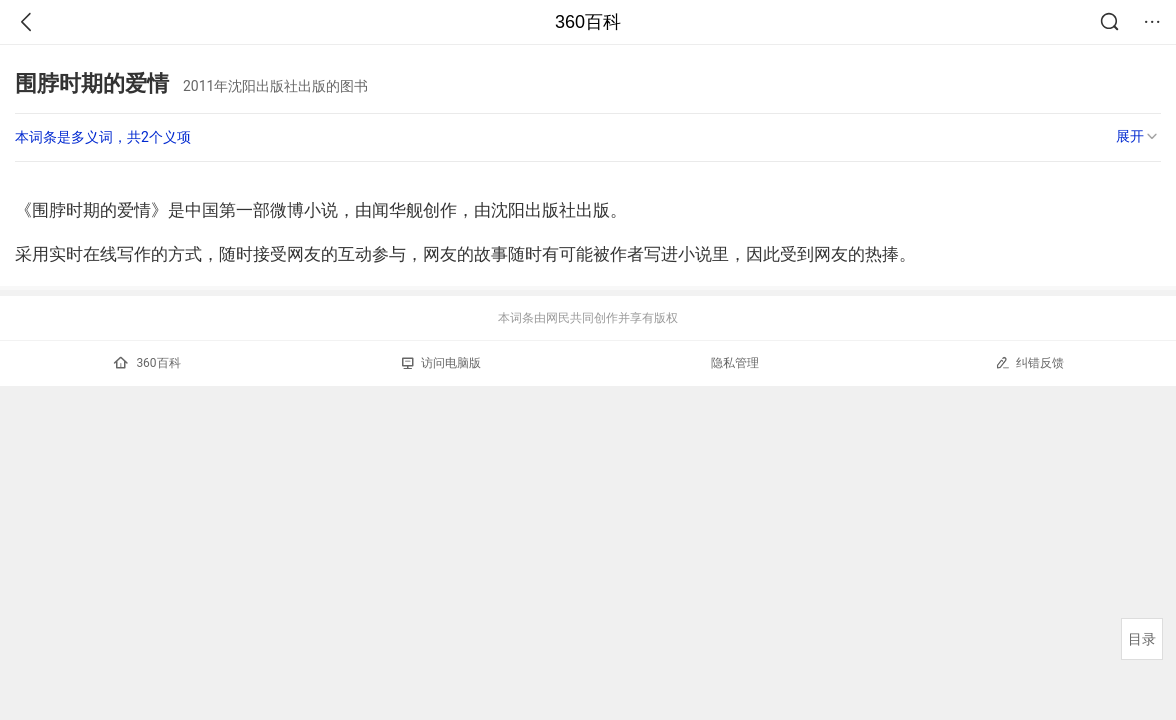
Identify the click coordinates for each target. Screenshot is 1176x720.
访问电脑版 (441, 363)
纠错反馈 (1029, 362)
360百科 (588, 22)
